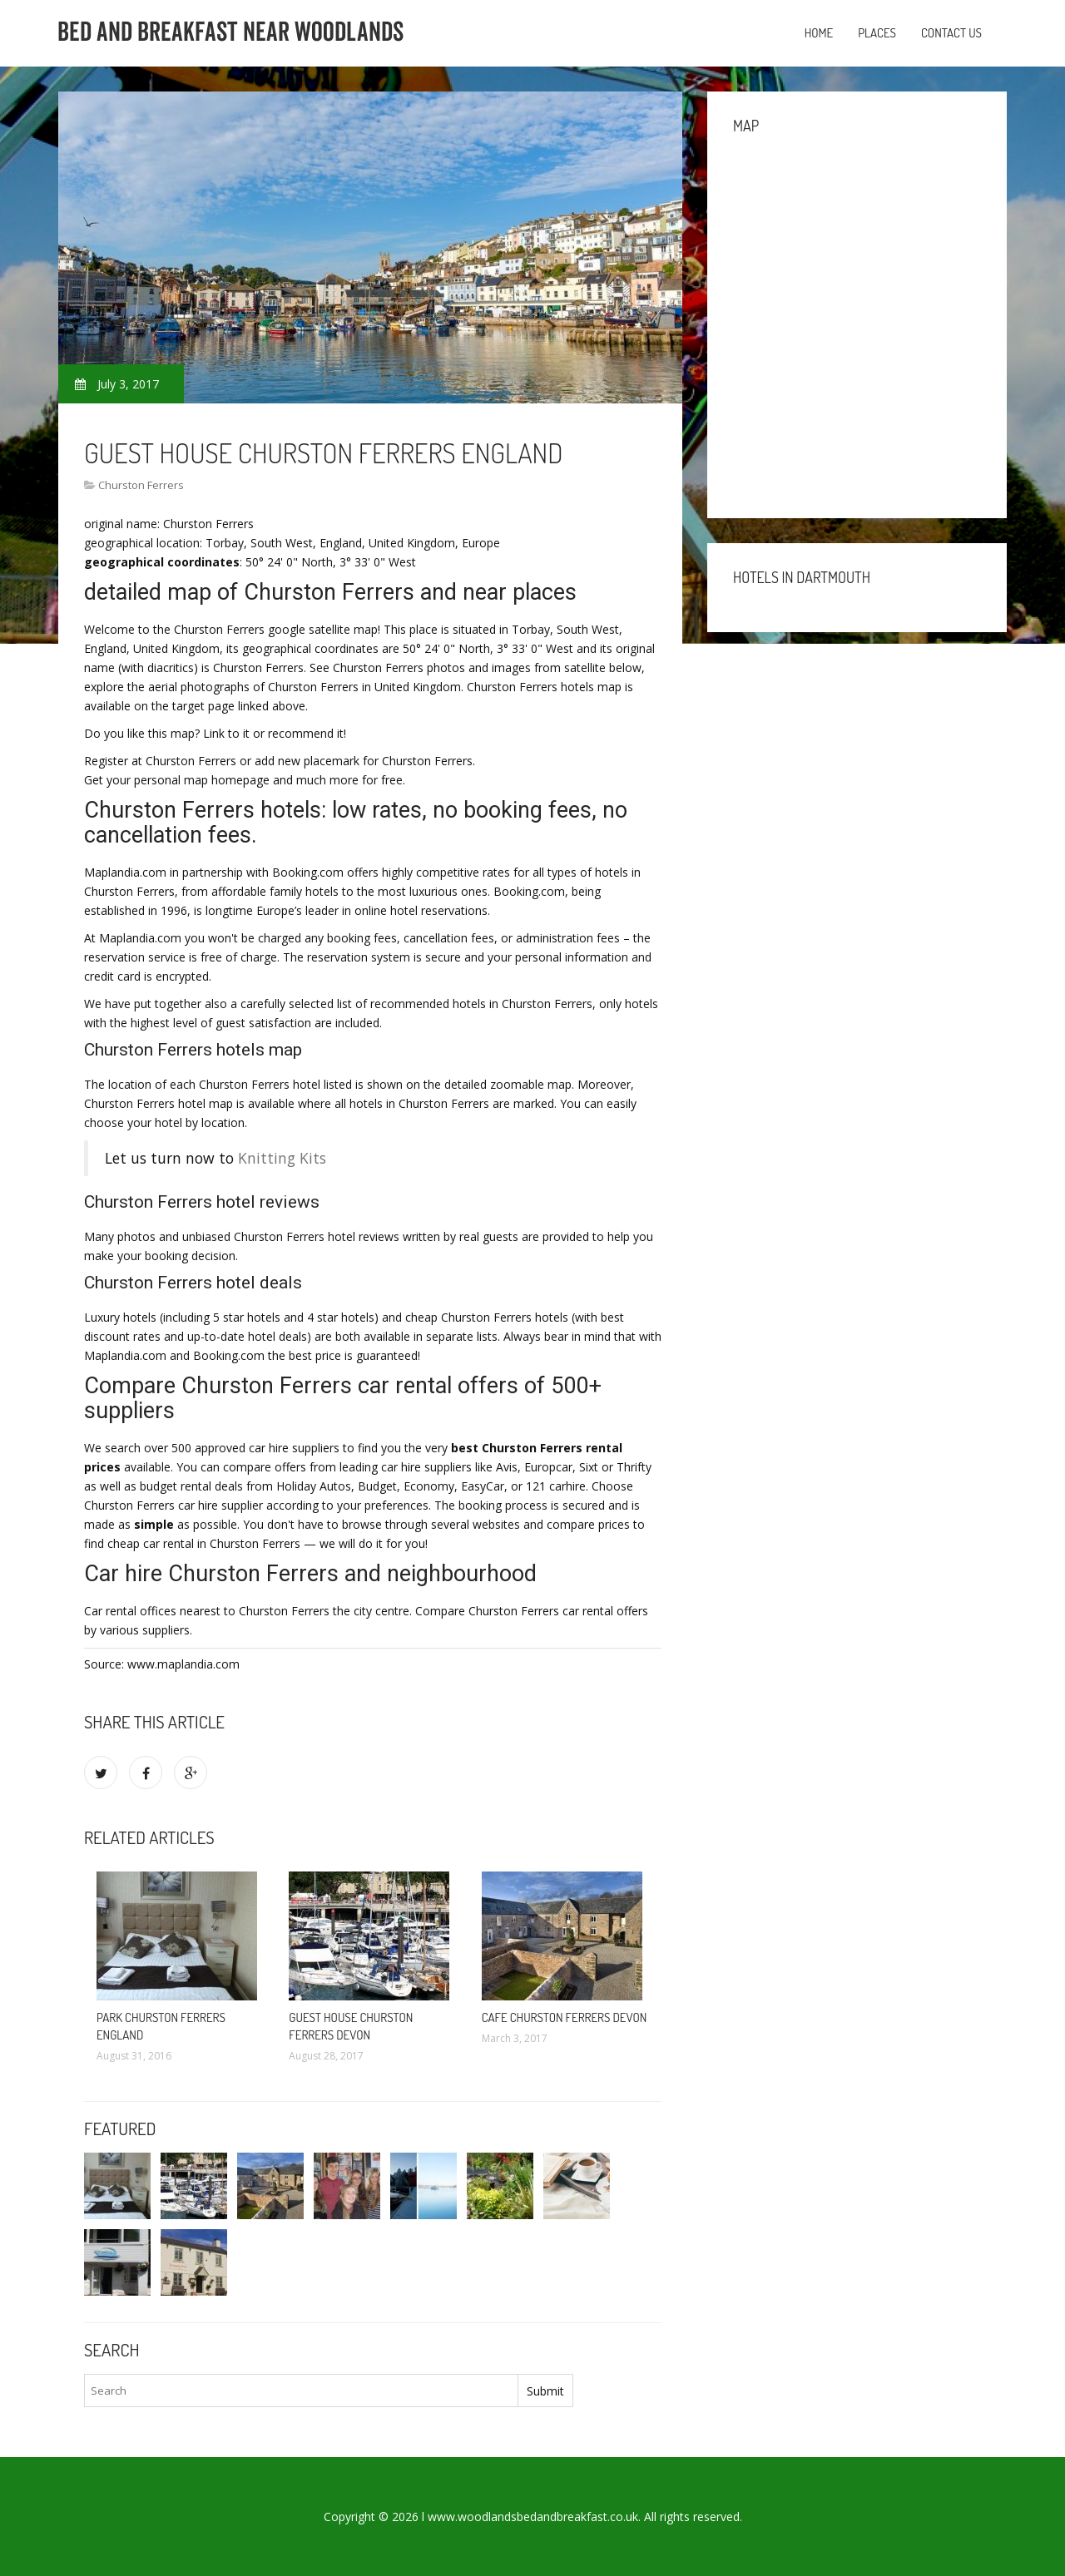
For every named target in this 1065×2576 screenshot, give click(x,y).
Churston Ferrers (141, 484)
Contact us (951, 33)
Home (819, 33)
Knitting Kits (282, 1158)
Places (877, 33)
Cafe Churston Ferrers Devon (564, 2017)
